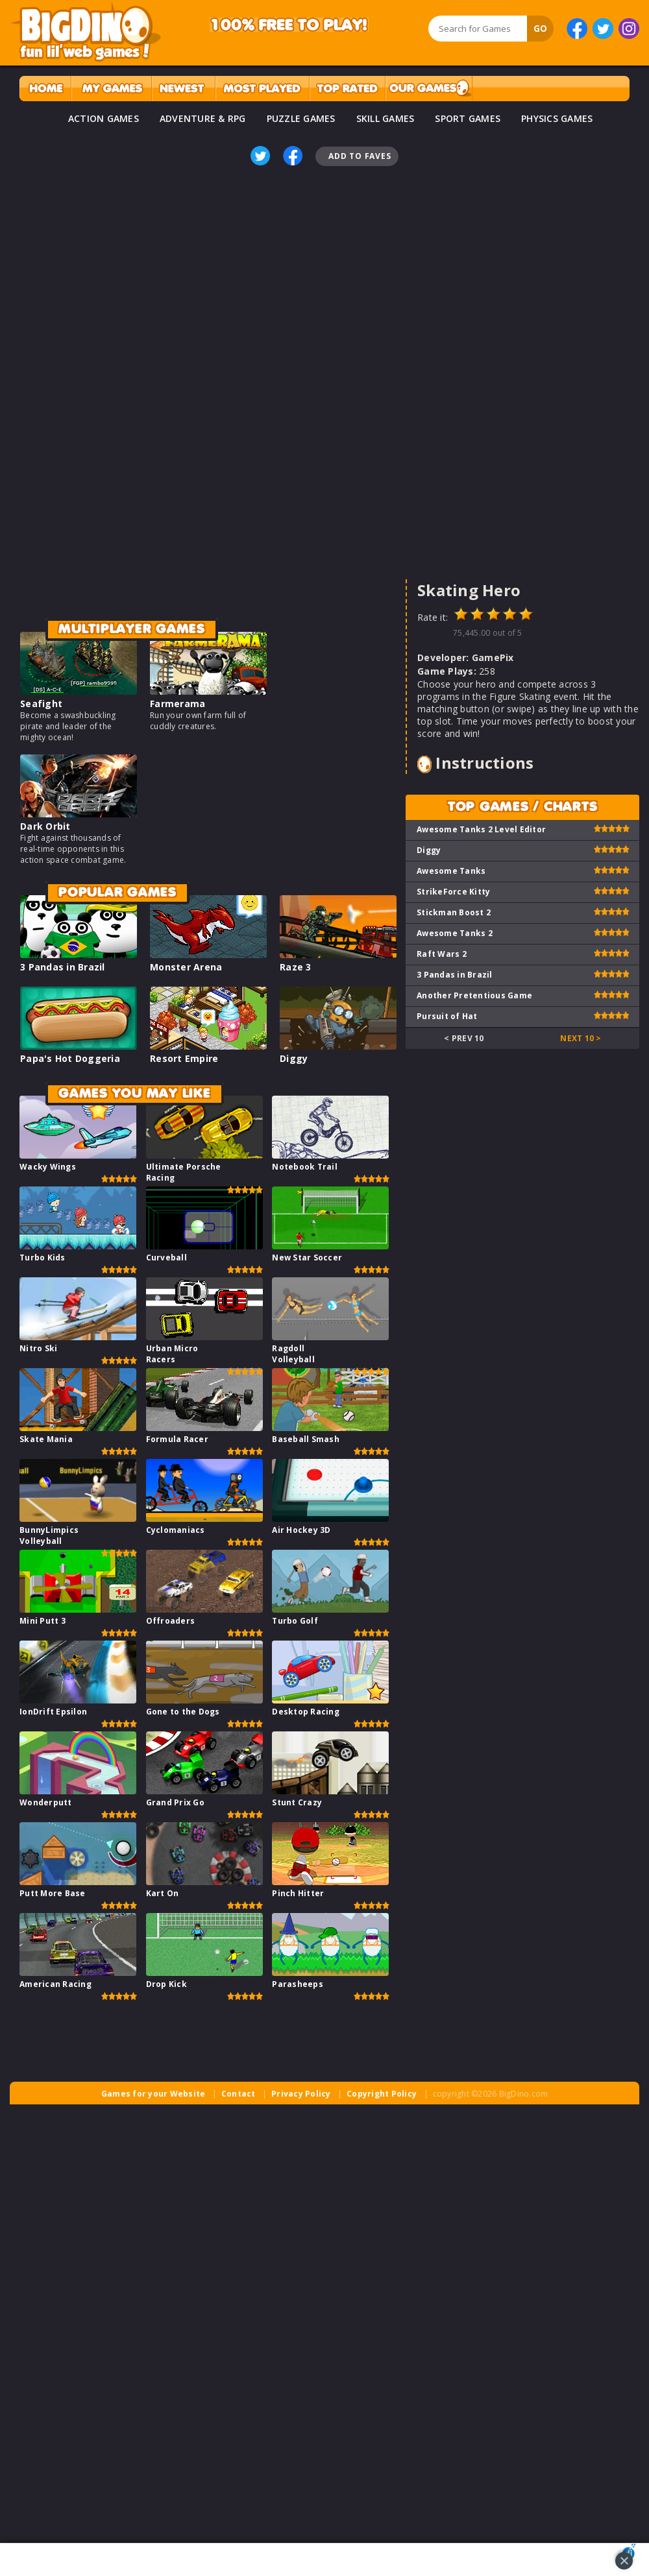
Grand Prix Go (175, 1802)
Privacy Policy (301, 2093)
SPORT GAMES (467, 118)
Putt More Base (52, 1893)
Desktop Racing (305, 1711)
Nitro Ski (38, 1348)
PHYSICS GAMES (557, 118)
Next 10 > (580, 1038)
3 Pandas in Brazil (62, 967)
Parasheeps (297, 1984)
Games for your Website (153, 2093)
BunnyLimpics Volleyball (49, 1535)
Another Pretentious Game (474, 995)
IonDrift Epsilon (53, 1711)
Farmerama (177, 703)
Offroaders (170, 1620)
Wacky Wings (47, 1166)
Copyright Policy (382, 2093)
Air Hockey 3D (301, 1529)
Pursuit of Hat (447, 1016)
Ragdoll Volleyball (293, 1354)
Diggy (294, 1058)
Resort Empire (184, 1058)
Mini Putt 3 (42, 1620)
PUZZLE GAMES (301, 118)
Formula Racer (177, 1439)
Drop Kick (166, 1984)
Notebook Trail (304, 1166)
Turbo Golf (295, 1620)
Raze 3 (296, 967)
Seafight (41, 703)
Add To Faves (359, 156)
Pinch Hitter (298, 1893)
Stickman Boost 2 (454, 912)
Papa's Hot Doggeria (70, 1058)
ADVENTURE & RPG (203, 118)
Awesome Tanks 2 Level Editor (481, 829)
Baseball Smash (305, 1439)
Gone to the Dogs (183, 1711)
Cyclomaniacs (175, 1529)
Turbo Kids (42, 1257)
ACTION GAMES (103, 118)
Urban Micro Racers (172, 1354)
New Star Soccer (307, 1257)
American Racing (55, 1984)
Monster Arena (186, 967)
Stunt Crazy (297, 1802)
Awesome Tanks (451, 870)
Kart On (162, 1893)
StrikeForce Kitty (453, 891)
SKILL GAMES (385, 118)
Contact (238, 2093)
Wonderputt (45, 1802)
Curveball (166, 1257)
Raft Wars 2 (442, 953)
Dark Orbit (45, 826)
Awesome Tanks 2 (455, 933)
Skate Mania (46, 1439)
